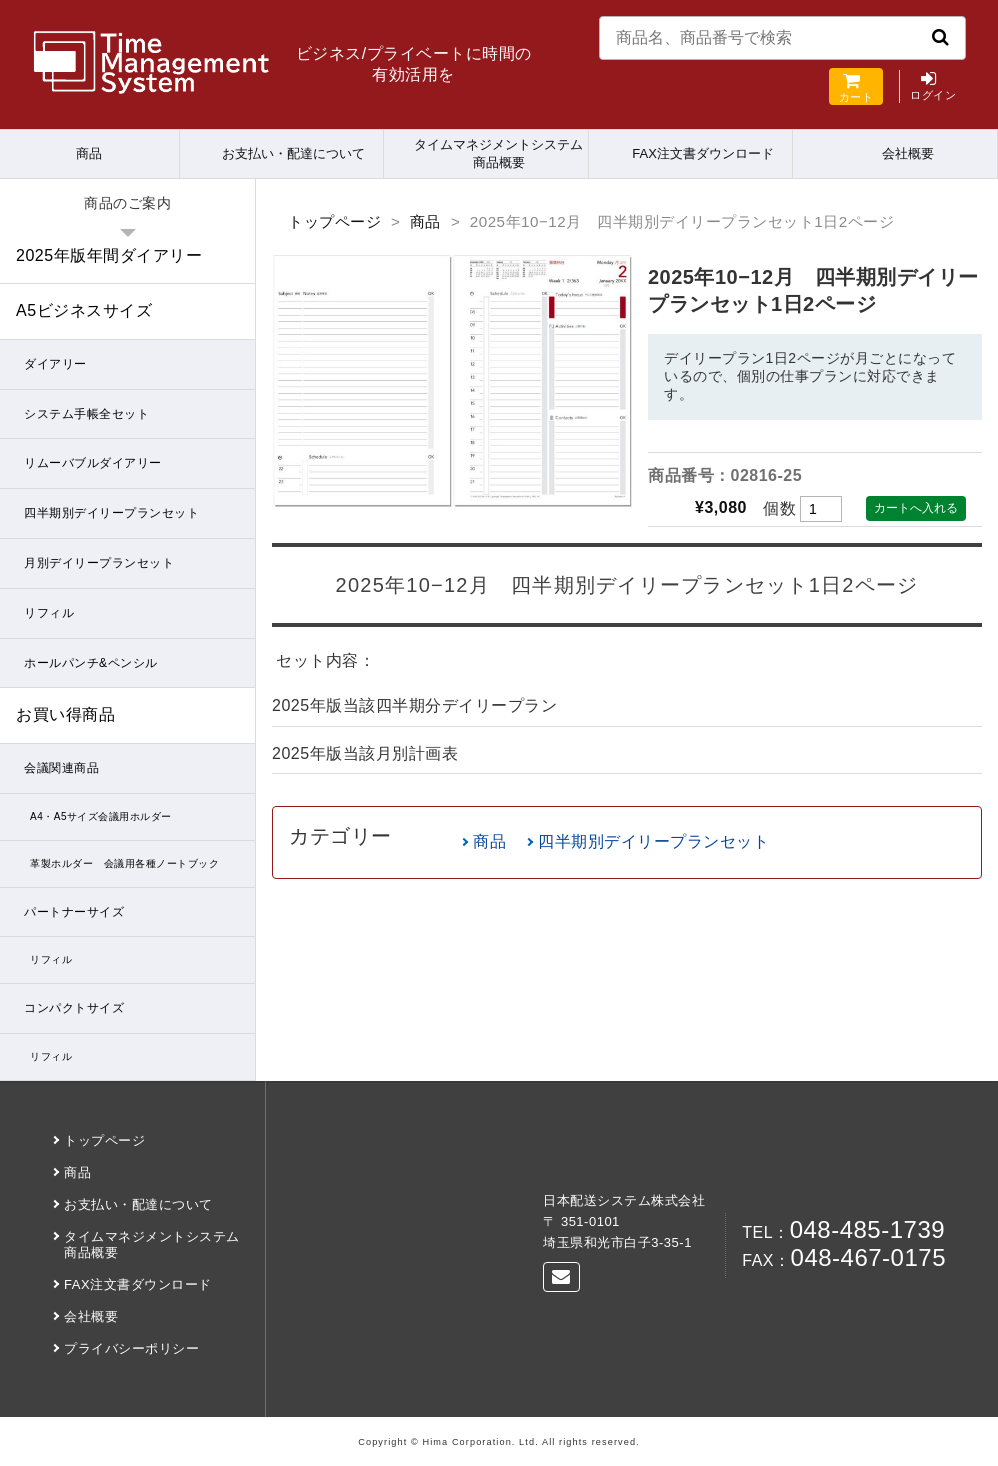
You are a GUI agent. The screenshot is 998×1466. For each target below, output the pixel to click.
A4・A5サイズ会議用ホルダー (101, 816)
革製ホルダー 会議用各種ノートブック (124, 863)
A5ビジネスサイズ (84, 310)
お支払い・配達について (293, 153)
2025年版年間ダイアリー (109, 255)
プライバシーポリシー (131, 1348)
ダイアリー (55, 364)
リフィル (49, 613)
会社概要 (908, 153)
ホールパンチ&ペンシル (91, 663)
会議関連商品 (61, 768)
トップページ (334, 221)
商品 (89, 153)
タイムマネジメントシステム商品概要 (498, 153)
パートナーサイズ (74, 912)
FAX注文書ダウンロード (703, 153)
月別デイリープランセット (99, 563)
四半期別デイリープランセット (653, 841)
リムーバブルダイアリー (93, 463)
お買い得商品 (65, 714)
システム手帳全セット (86, 414)
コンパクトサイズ (74, 1008)
